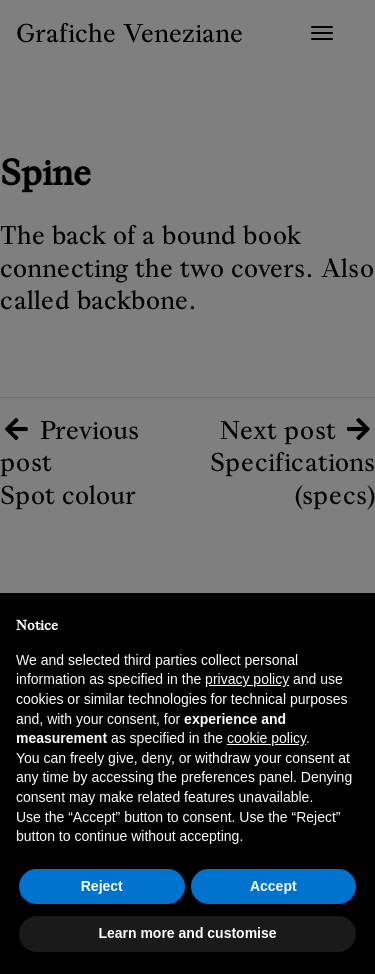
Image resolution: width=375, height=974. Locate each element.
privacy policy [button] (247, 679)
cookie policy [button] (266, 738)
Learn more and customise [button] (187, 933)
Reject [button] (102, 886)
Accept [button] (273, 886)
